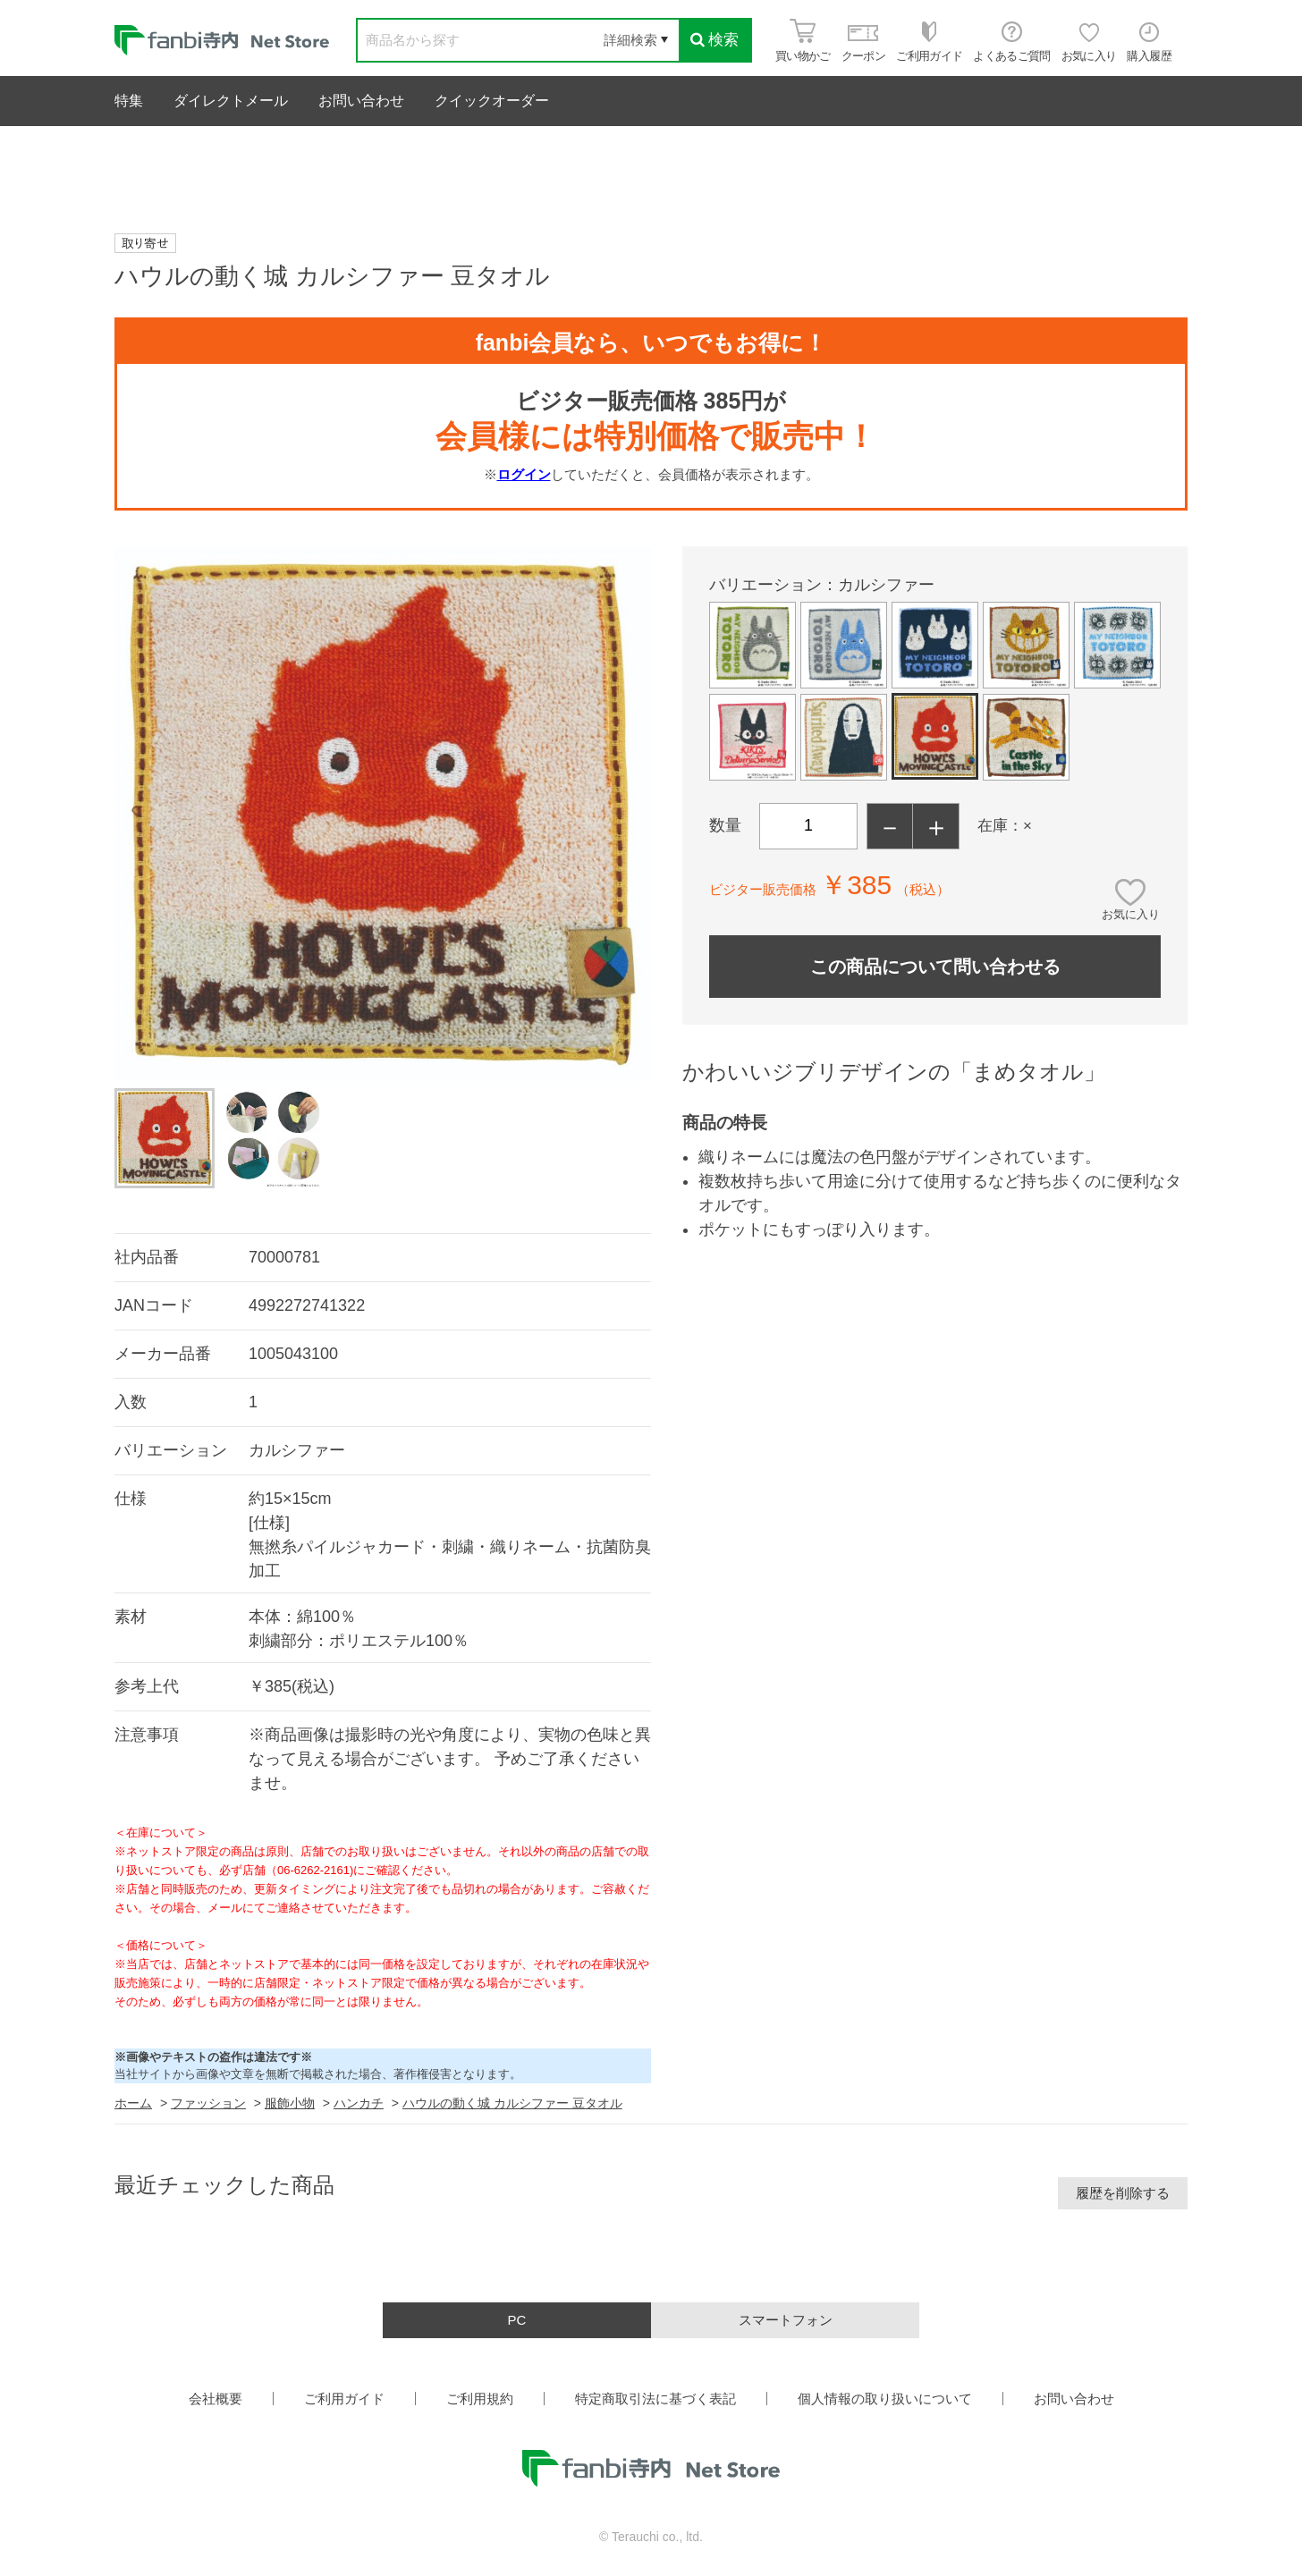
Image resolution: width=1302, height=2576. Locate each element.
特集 (128, 100)
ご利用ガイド (344, 2398)
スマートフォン (786, 2319)
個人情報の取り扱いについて (885, 2398)
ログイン (524, 474)
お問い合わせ (361, 100)
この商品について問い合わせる (935, 966)
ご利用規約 (479, 2398)
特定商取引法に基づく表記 (655, 2398)
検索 (714, 39)
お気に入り (1131, 914)
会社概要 (215, 2398)
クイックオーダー (492, 100)
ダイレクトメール (230, 100)
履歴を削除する (1123, 2192)
